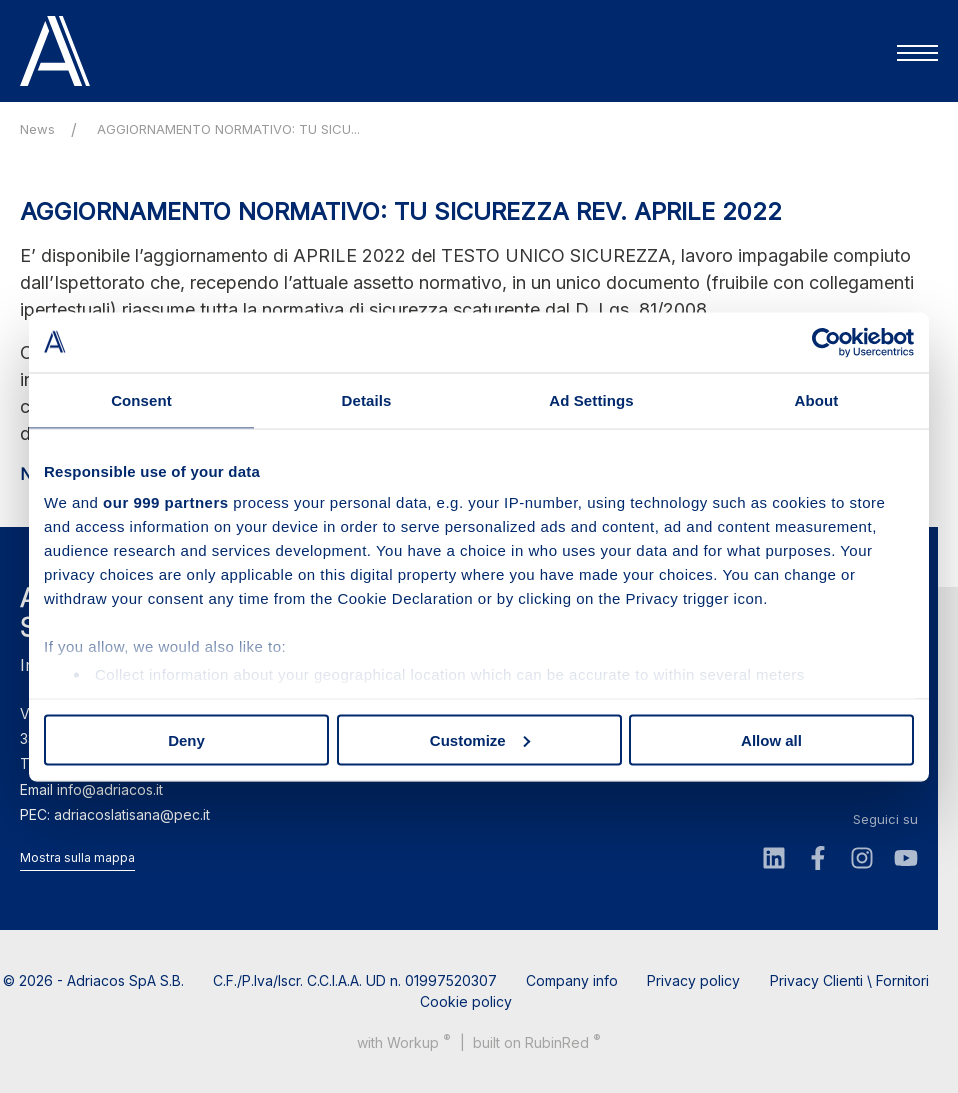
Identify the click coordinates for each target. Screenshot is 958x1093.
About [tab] (817, 399)
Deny (186, 739)
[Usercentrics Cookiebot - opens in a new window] (826, 342)
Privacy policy (693, 980)
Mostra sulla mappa (77, 857)
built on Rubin (537, 1041)
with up (404, 1041)
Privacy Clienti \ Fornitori (849, 980)
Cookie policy (466, 1001)
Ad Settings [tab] (591, 399)
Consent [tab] (141, 399)
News (37, 129)
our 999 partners (166, 502)
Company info (572, 980)
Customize (480, 739)
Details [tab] (367, 399)
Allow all (771, 739)
